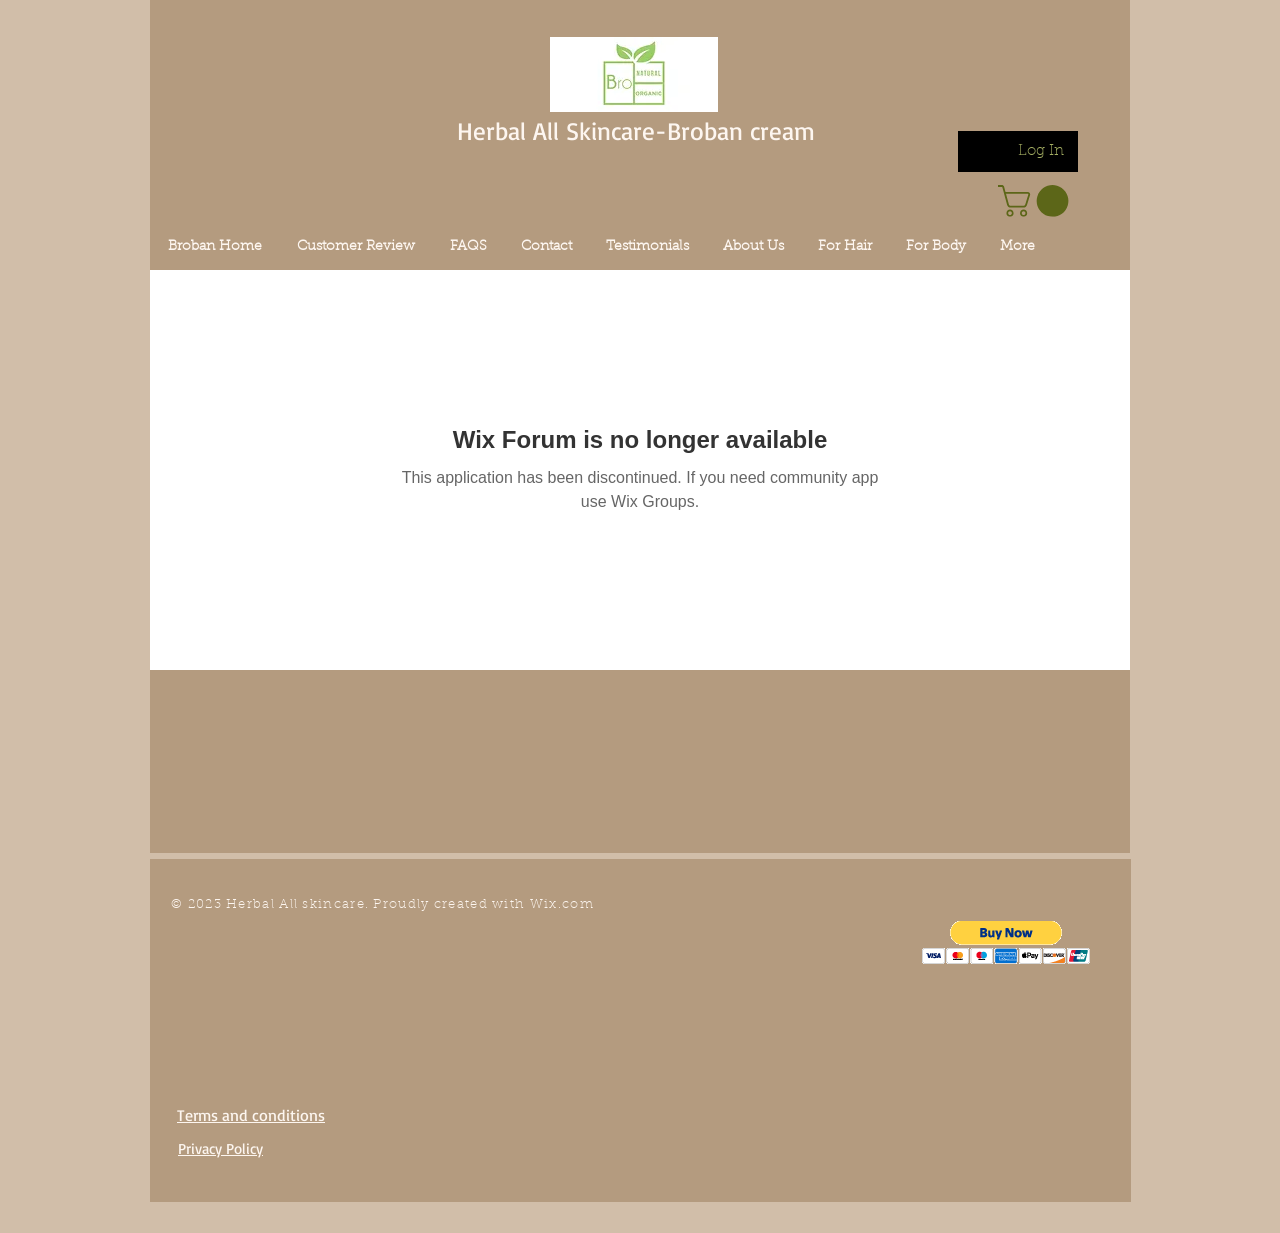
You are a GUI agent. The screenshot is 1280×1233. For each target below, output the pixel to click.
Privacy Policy (220, 1148)
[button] (1006, 942)
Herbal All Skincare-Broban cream (636, 130)
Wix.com (562, 904)
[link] (1037, 201)
